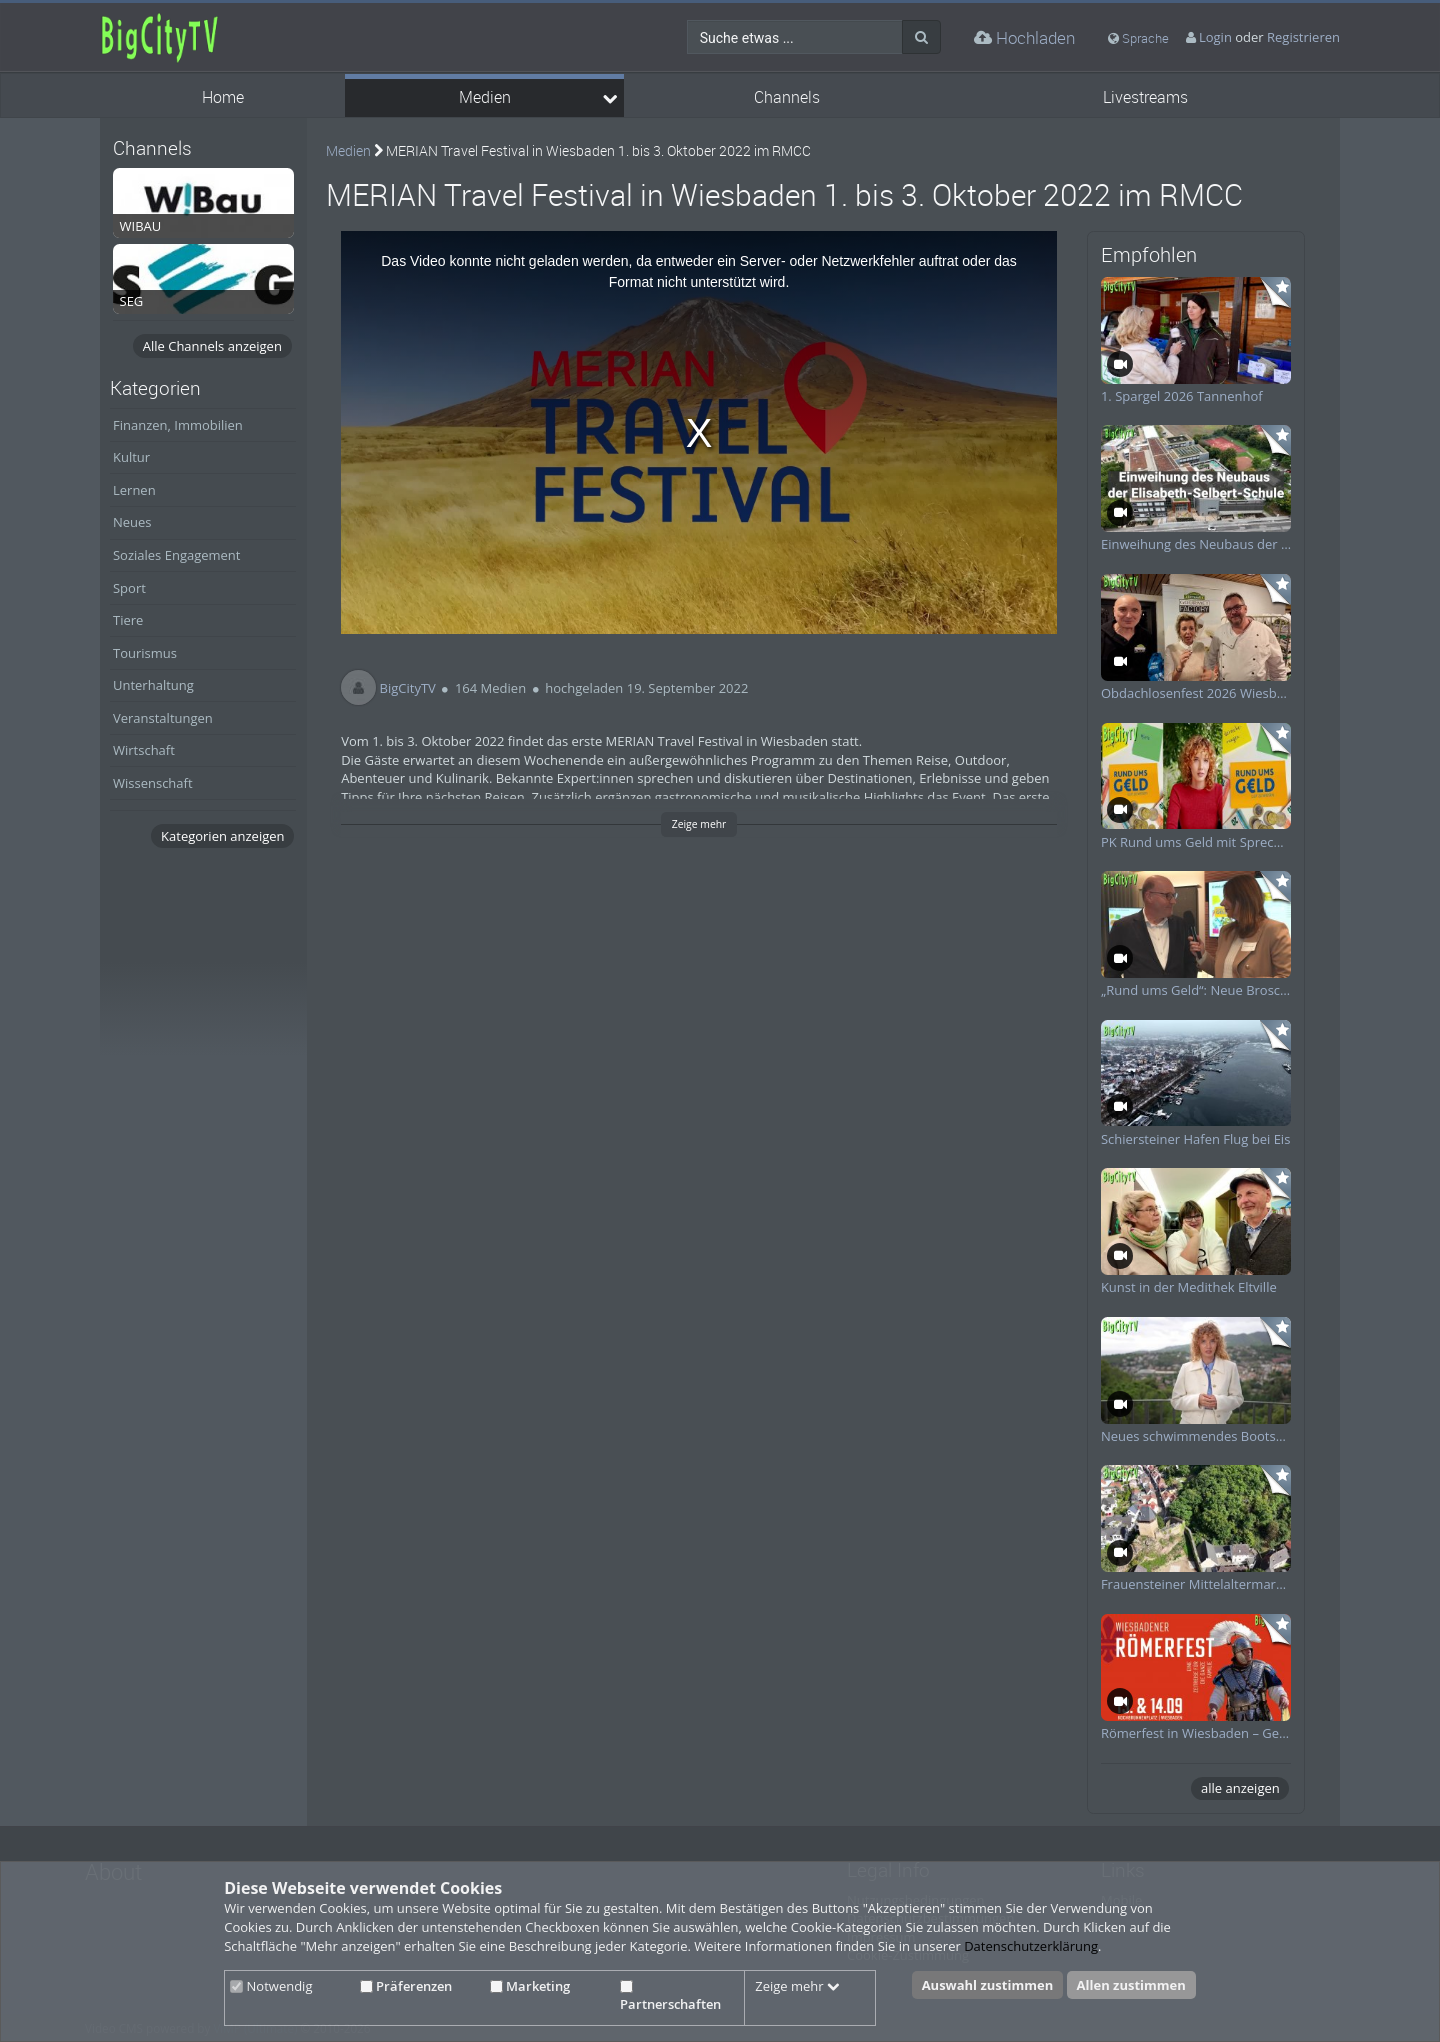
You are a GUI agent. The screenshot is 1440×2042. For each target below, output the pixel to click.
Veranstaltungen (163, 718)
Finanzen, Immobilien (178, 425)
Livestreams (1145, 97)
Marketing (530, 1986)
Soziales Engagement (176, 555)
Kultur (131, 457)
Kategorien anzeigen (222, 836)
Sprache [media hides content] (1138, 38)
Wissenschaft (153, 783)
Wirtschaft (144, 750)
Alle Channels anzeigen (212, 346)
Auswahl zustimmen (988, 1985)
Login (1215, 37)
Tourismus (145, 653)
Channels (787, 97)
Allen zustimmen (1131, 1985)
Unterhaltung (153, 685)
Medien (485, 97)
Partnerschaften (670, 1997)
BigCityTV (408, 688)
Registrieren (1303, 37)
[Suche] (921, 37)
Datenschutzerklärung (1031, 1946)
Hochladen (1024, 37)
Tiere (128, 620)
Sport (129, 588)
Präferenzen (406, 1986)
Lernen (134, 490)
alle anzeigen (1240, 1788)
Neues (132, 522)
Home (223, 97)
